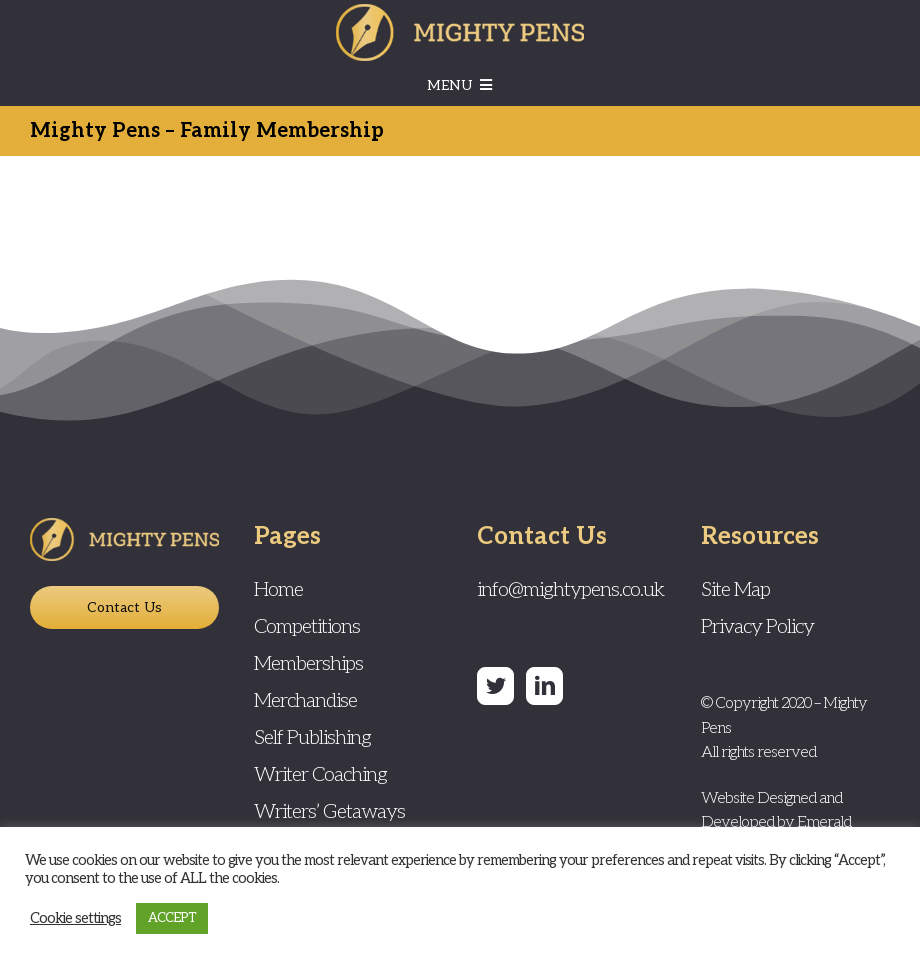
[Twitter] (495, 686)
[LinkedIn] (544, 686)
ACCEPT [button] (172, 918)
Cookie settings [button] (75, 918)
